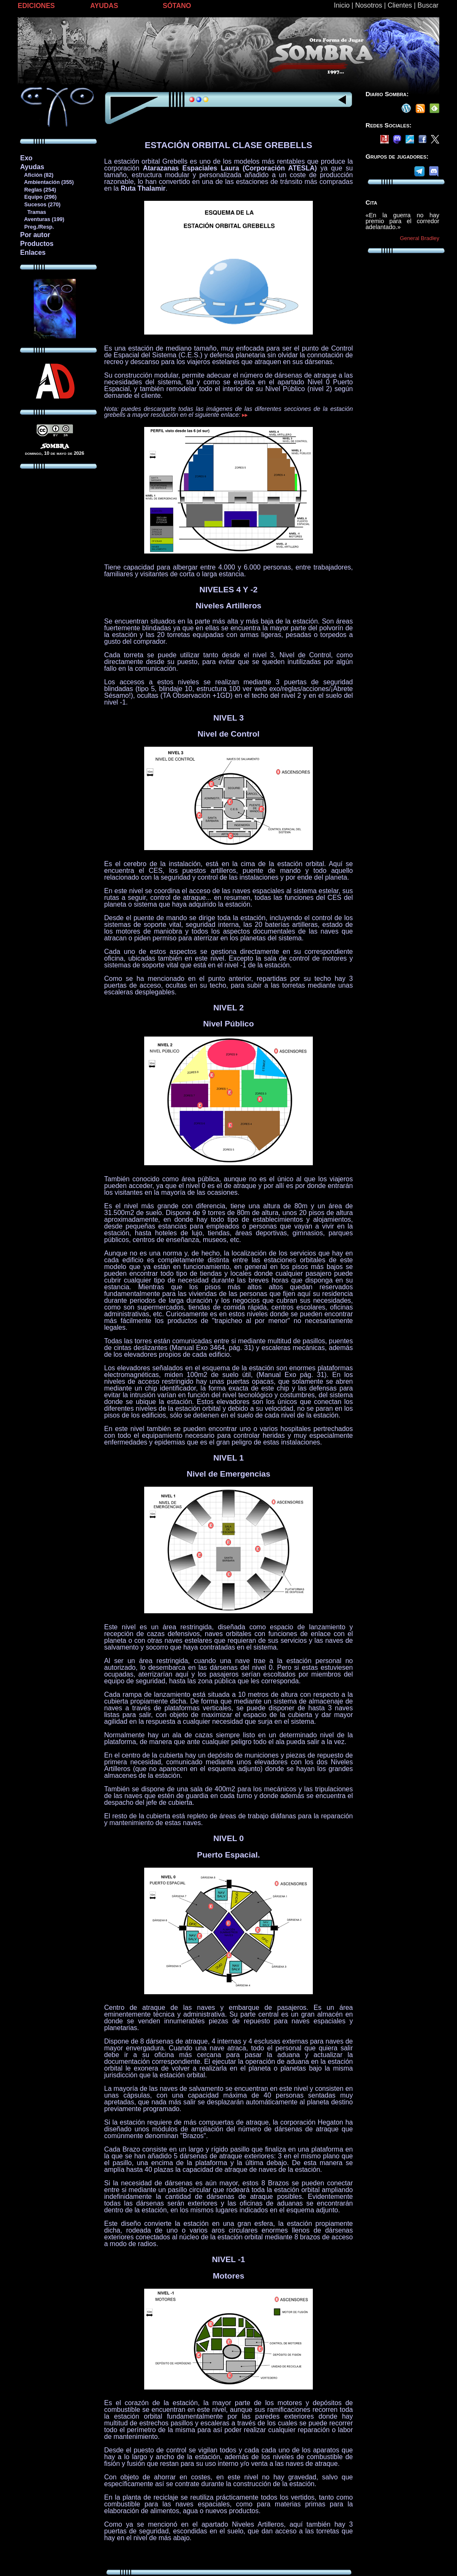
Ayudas (32, 166)
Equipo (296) (38, 197)
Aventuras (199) (42, 219)
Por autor (35, 234)
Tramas (33, 212)
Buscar (427, 5)
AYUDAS (104, 5)
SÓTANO (177, 5)
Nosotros (368, 5)
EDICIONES (36, 5)
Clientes (399, 5)
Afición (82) (37, 175)
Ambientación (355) (47, 182)
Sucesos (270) (40, 204)
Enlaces (33, 252)
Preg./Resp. (37, 227)
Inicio (341, 5)
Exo (26, 158)
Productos (37, 243)
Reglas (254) (38, 189)
